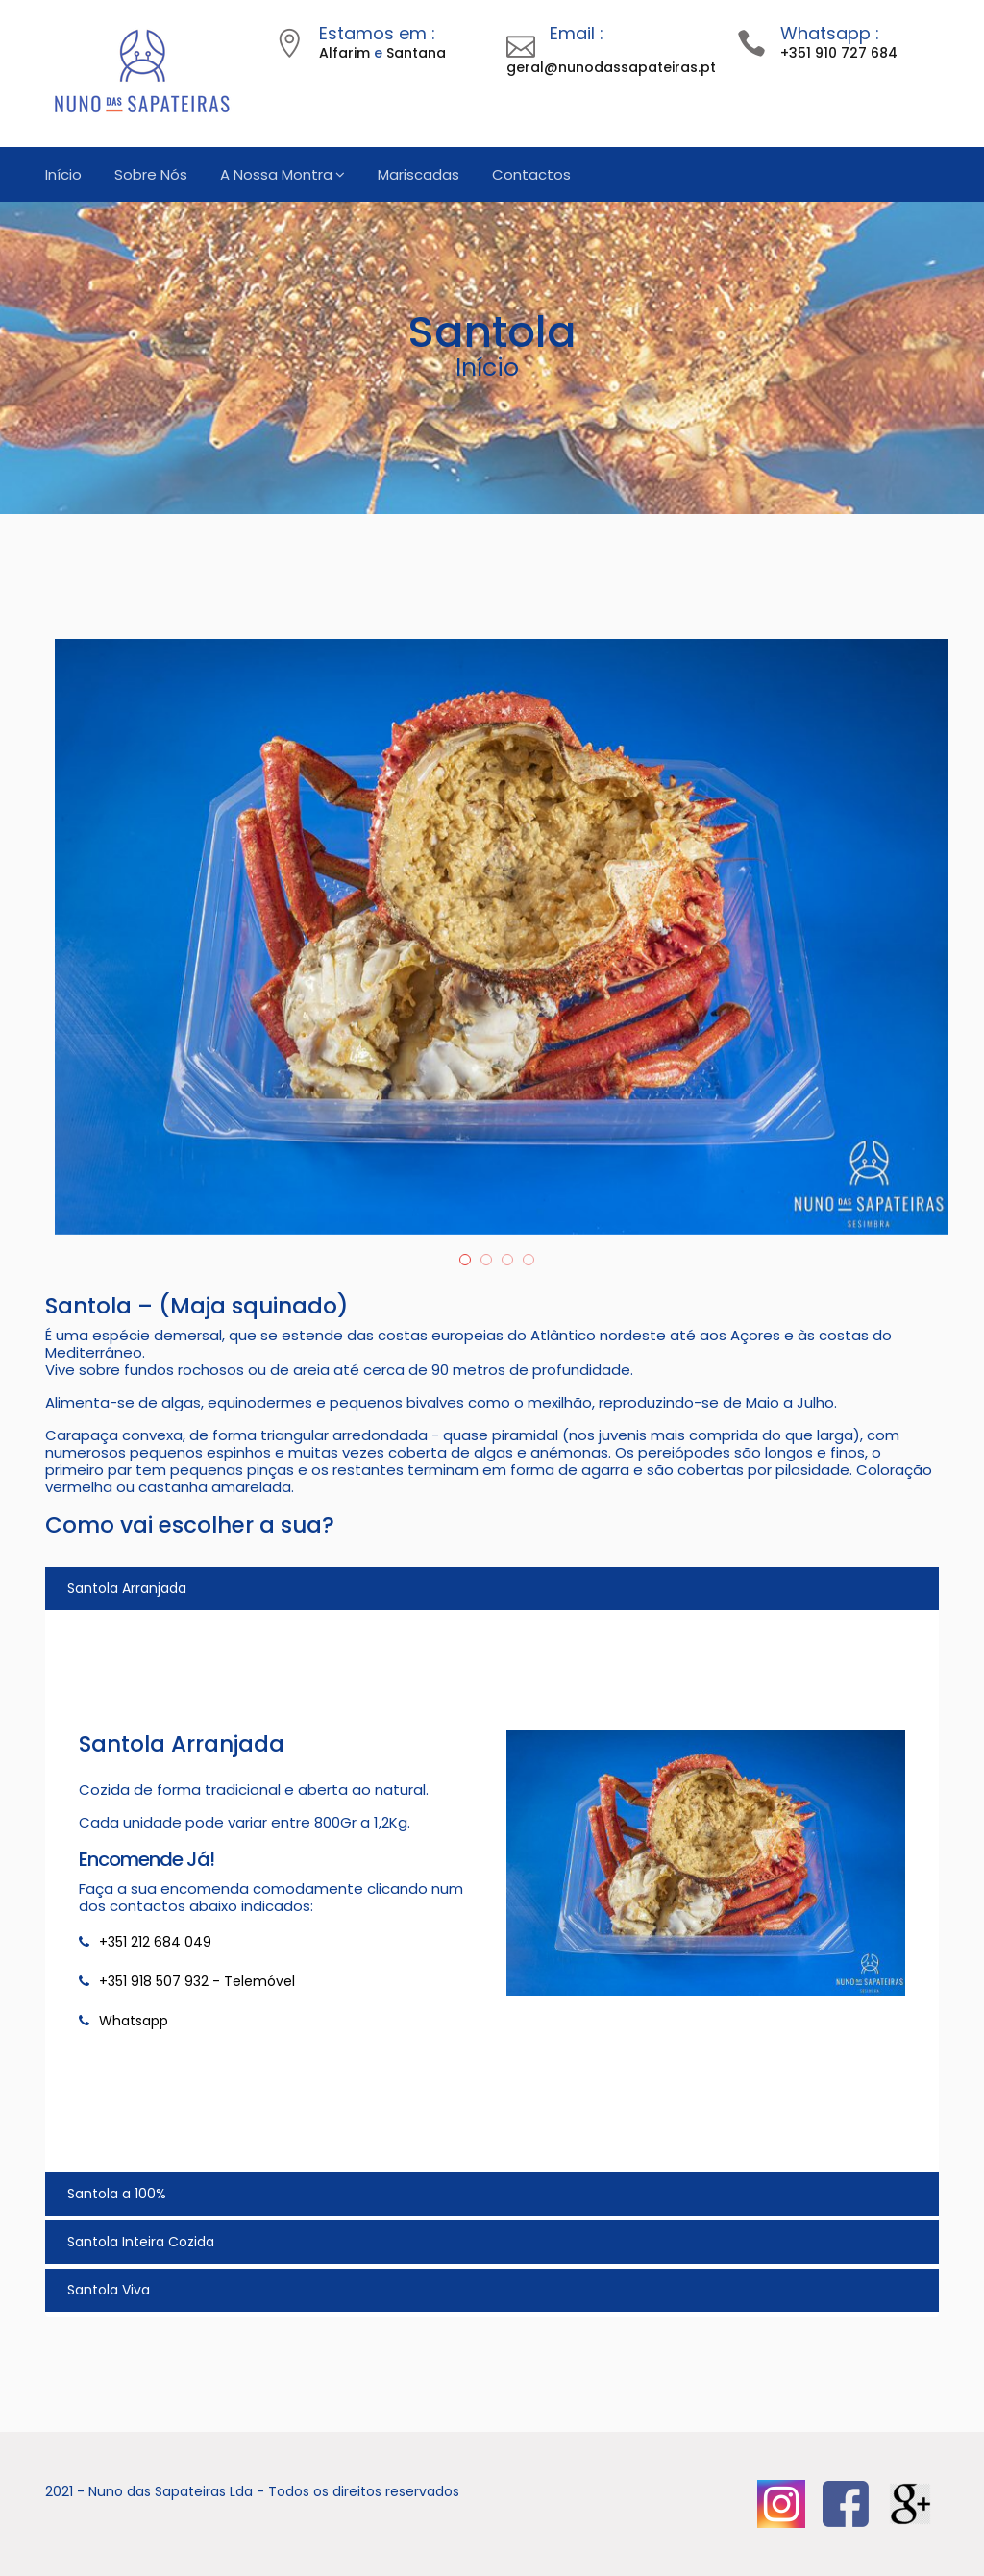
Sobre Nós (150, 174)
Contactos (531, 174)
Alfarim (344, 52)
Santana (416, 52)
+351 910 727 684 (839, 52)
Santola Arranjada (126, 1588)
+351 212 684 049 (155, 1941)
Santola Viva (108, 2289)
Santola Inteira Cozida (140, 2241)
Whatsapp (133, 2020)
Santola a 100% (116, 2193)
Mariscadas (418, 174)
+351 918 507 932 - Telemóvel (197, 1981)
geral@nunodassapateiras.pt (611, 67)
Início (63, 174)
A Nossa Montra (276, 174)
